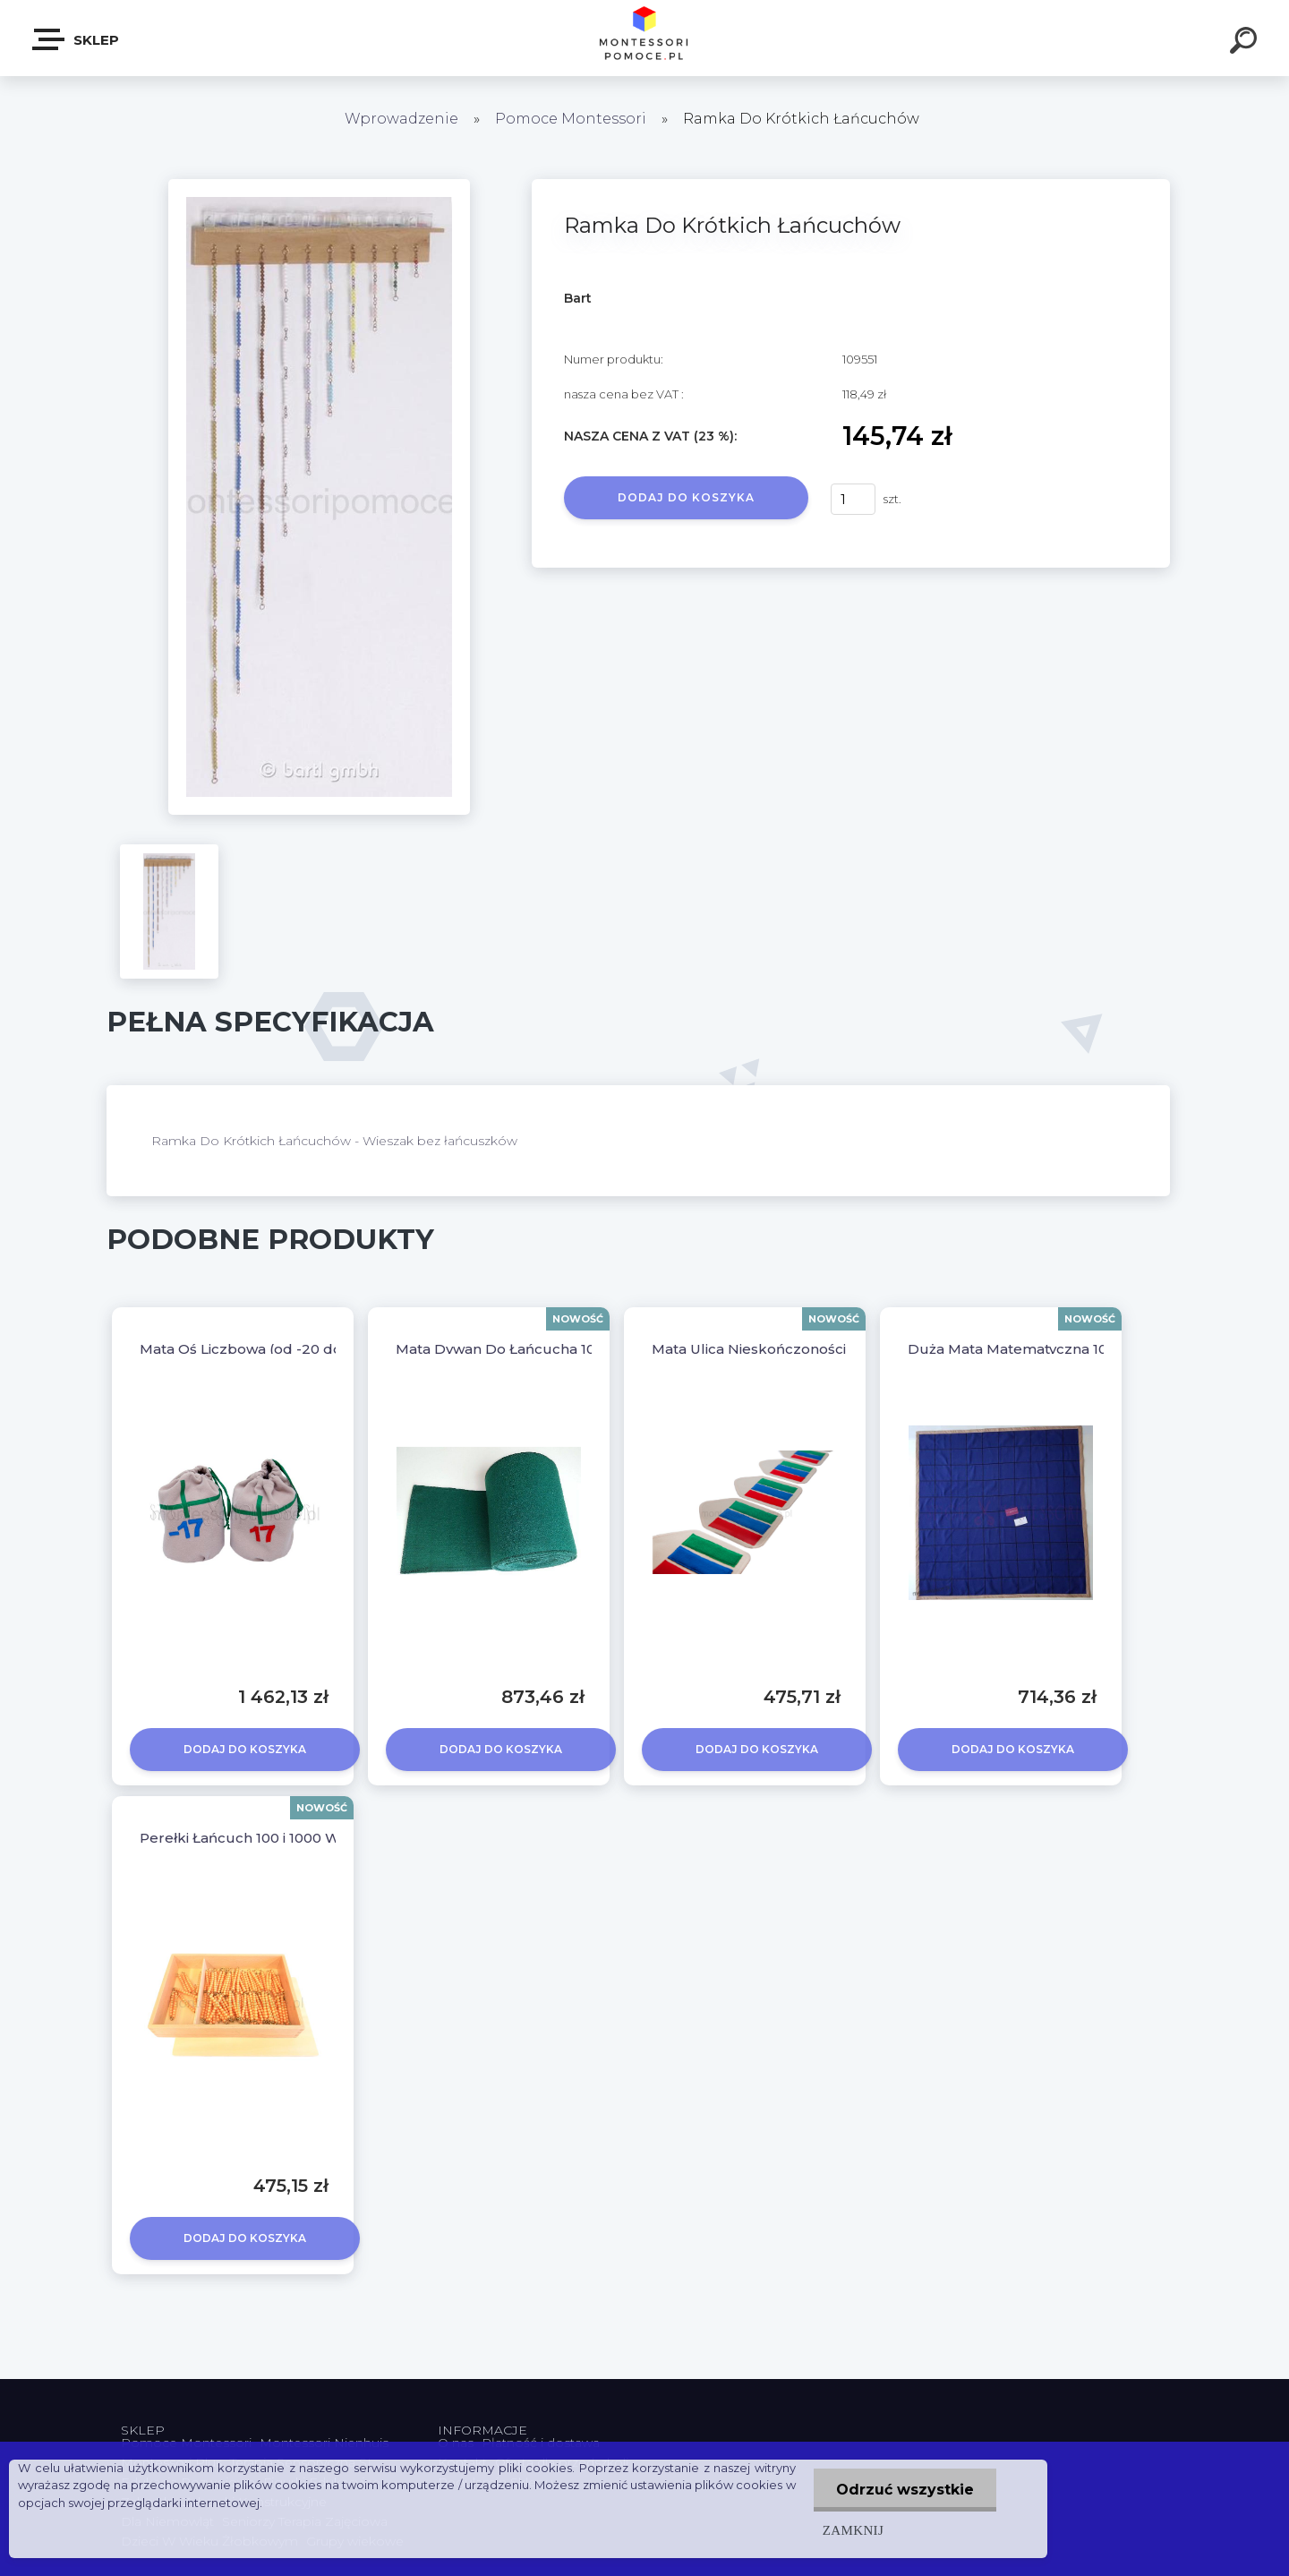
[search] (1246, 43)
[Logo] (644, 38)
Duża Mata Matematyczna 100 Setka (1033, 1349)
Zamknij (853, 2530)
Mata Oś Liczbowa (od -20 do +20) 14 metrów (297, 1349)
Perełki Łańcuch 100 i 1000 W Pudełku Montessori (313, 1838)
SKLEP (76, 39)
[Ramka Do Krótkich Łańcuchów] (319, 185)
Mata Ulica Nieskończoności (749, 1349)
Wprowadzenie (401, 118)
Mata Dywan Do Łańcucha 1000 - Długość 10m (556, 1349)
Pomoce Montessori (570, 118)
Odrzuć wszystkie (905, 2489)
